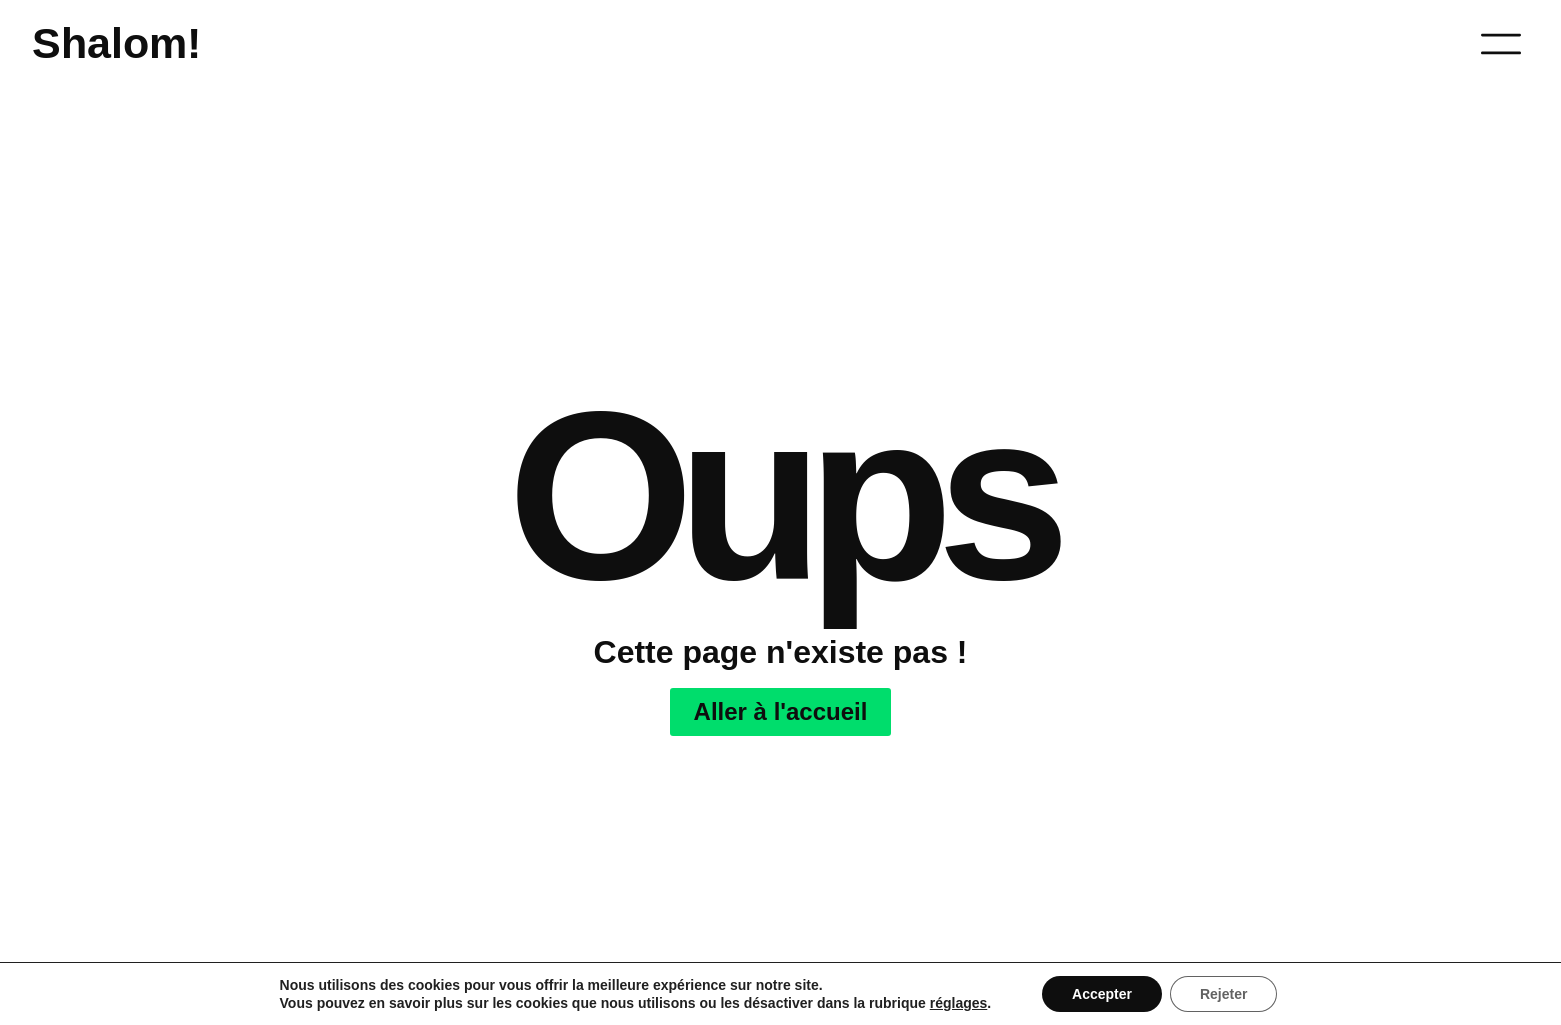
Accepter (1102, 994)
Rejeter (1223, 994)
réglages (959, 1003)
